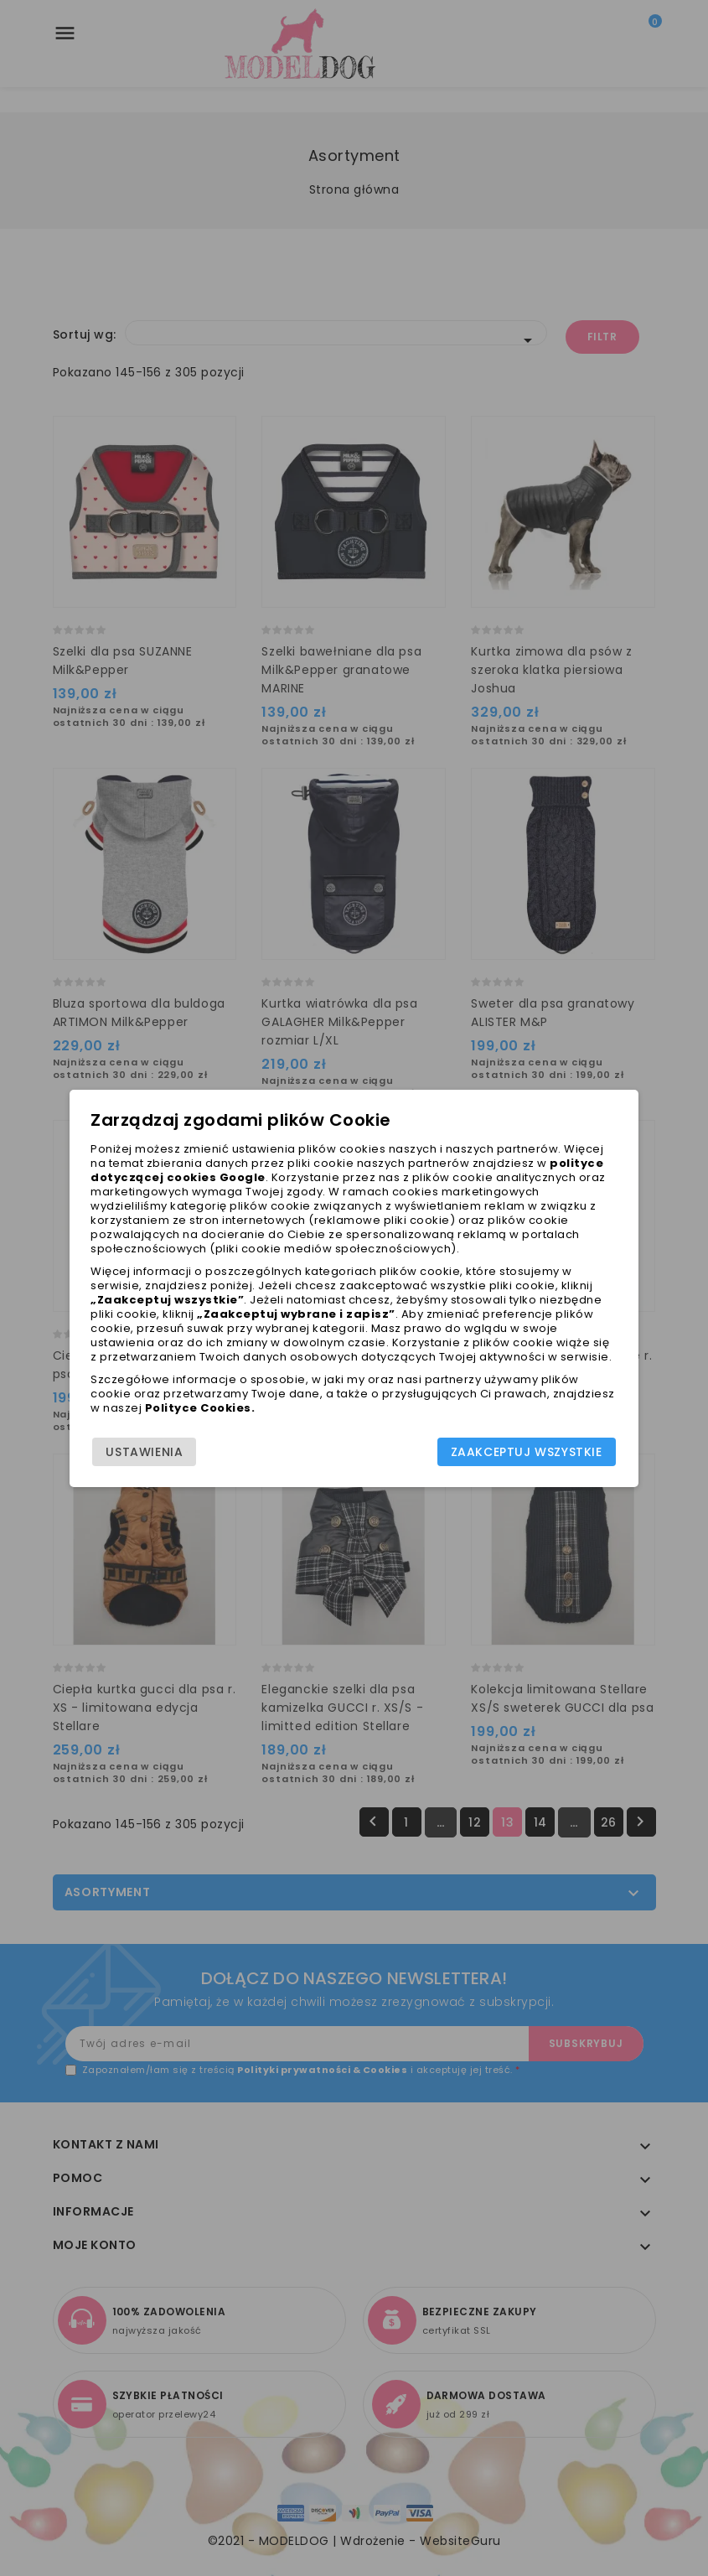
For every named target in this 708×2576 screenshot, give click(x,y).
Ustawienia (145, 1451)
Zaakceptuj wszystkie (526, 1451)
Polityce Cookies (199, 1408)
